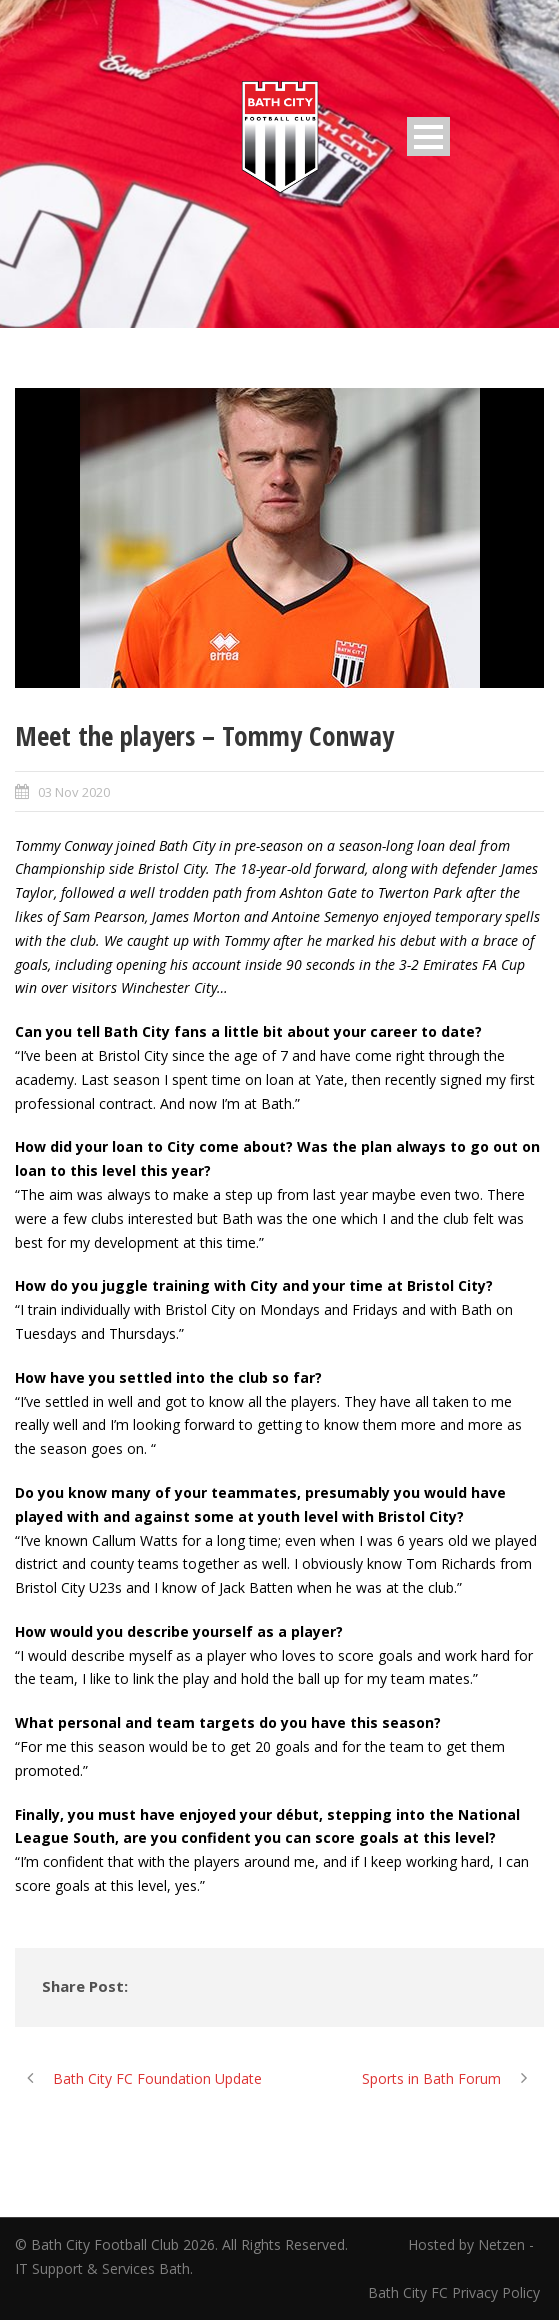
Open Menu (428, 136)
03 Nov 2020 (74, 792)
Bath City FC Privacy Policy (456, 2292)
